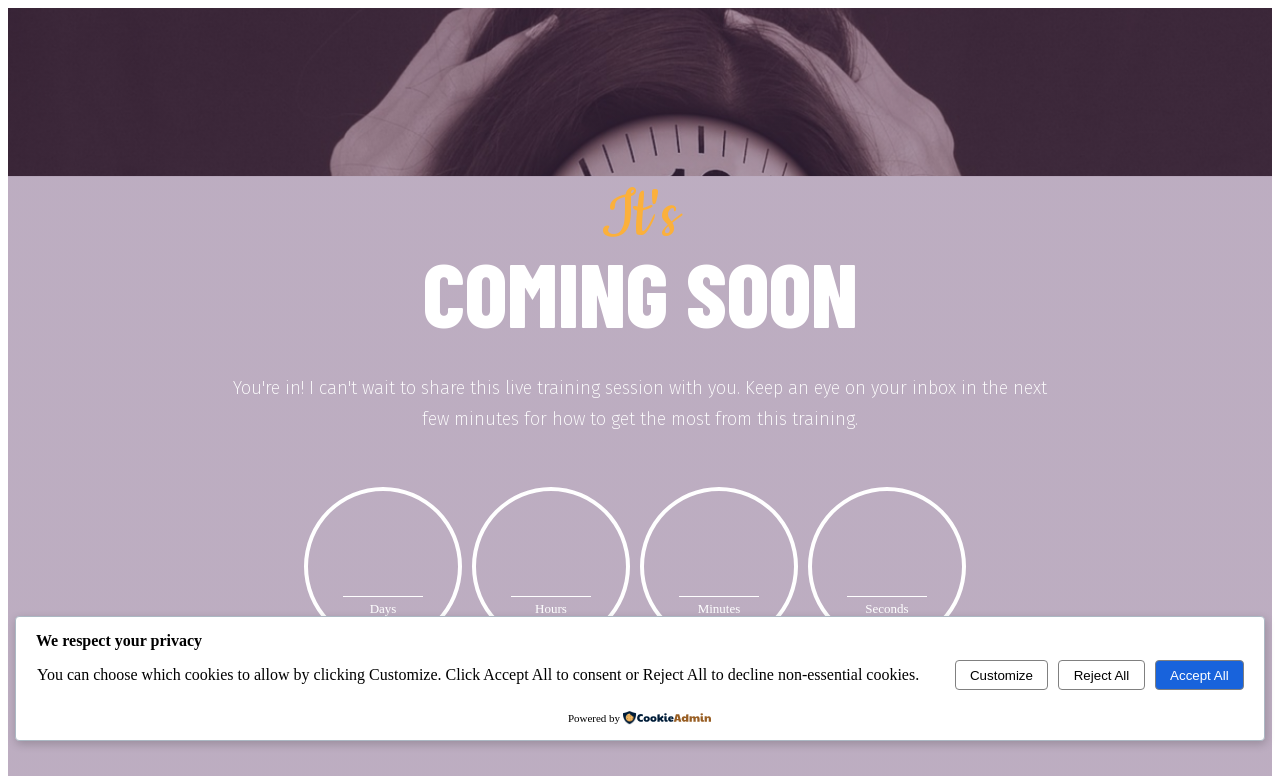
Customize (1001, 675)
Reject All (1102, 675)
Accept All (1199, 675)
